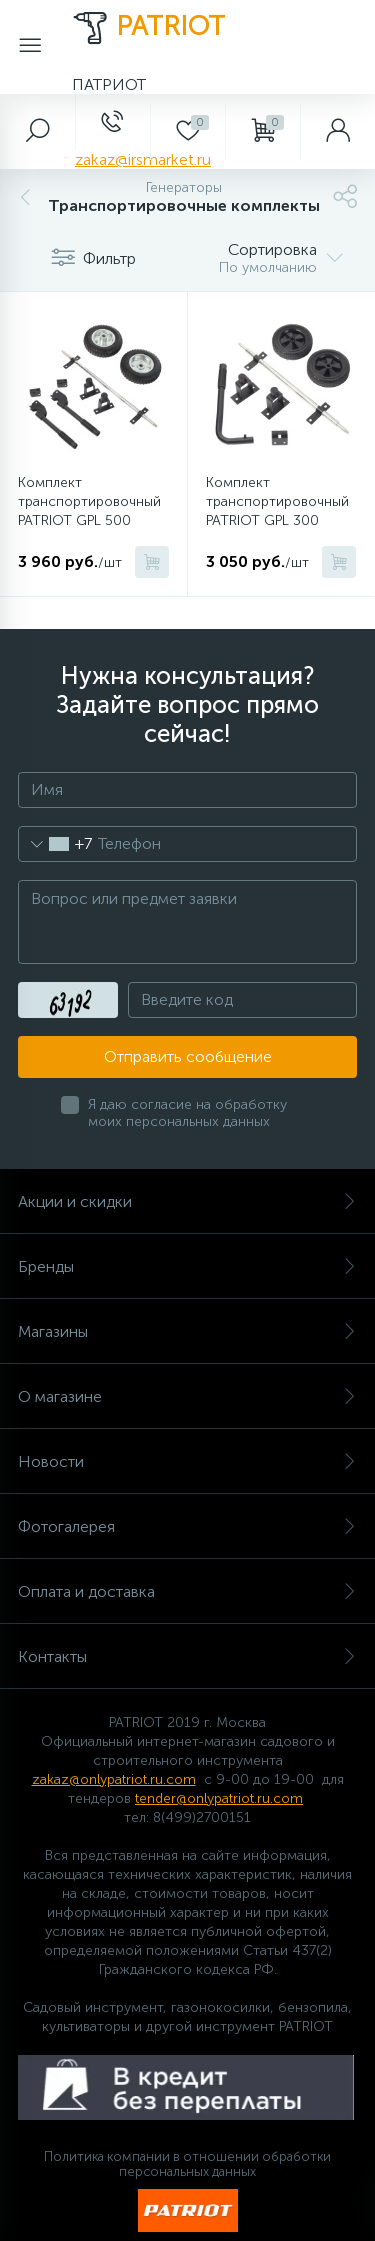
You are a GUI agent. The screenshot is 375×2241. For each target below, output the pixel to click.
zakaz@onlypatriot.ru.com (114, 1779)
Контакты (187, 1656)
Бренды (187, 1266)
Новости (187, 1461)
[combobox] (55, 844)
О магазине (187, 1396)
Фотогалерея (187, 1526)
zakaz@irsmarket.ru (143, 159)
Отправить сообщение (188, 1056)
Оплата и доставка (187, 1591)
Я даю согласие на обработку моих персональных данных (187, 1113)
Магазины (187, 1331)
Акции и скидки (187, 1201)
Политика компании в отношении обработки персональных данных (187, 2164)
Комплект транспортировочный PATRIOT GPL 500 (89, 501)
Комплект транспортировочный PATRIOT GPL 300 (277, 501)
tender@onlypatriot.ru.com (219, 1798)
